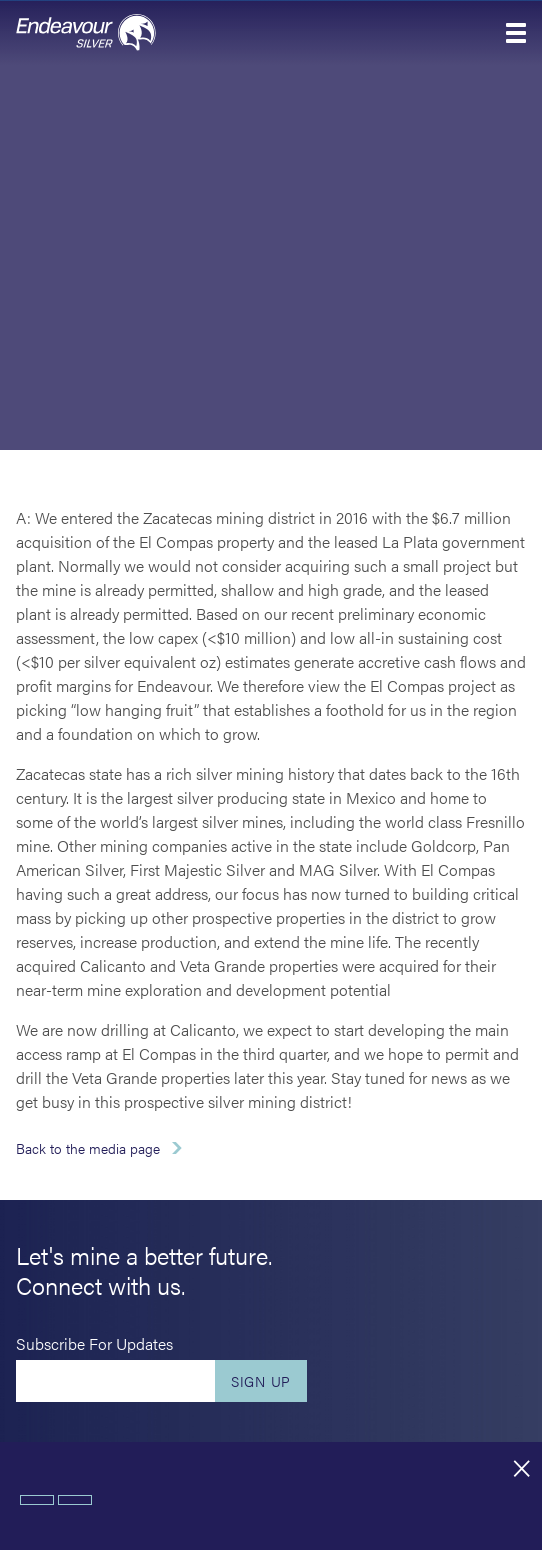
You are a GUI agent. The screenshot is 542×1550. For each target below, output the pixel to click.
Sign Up (261, 1381)
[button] (516, 33)
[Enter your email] (115, 1381)
